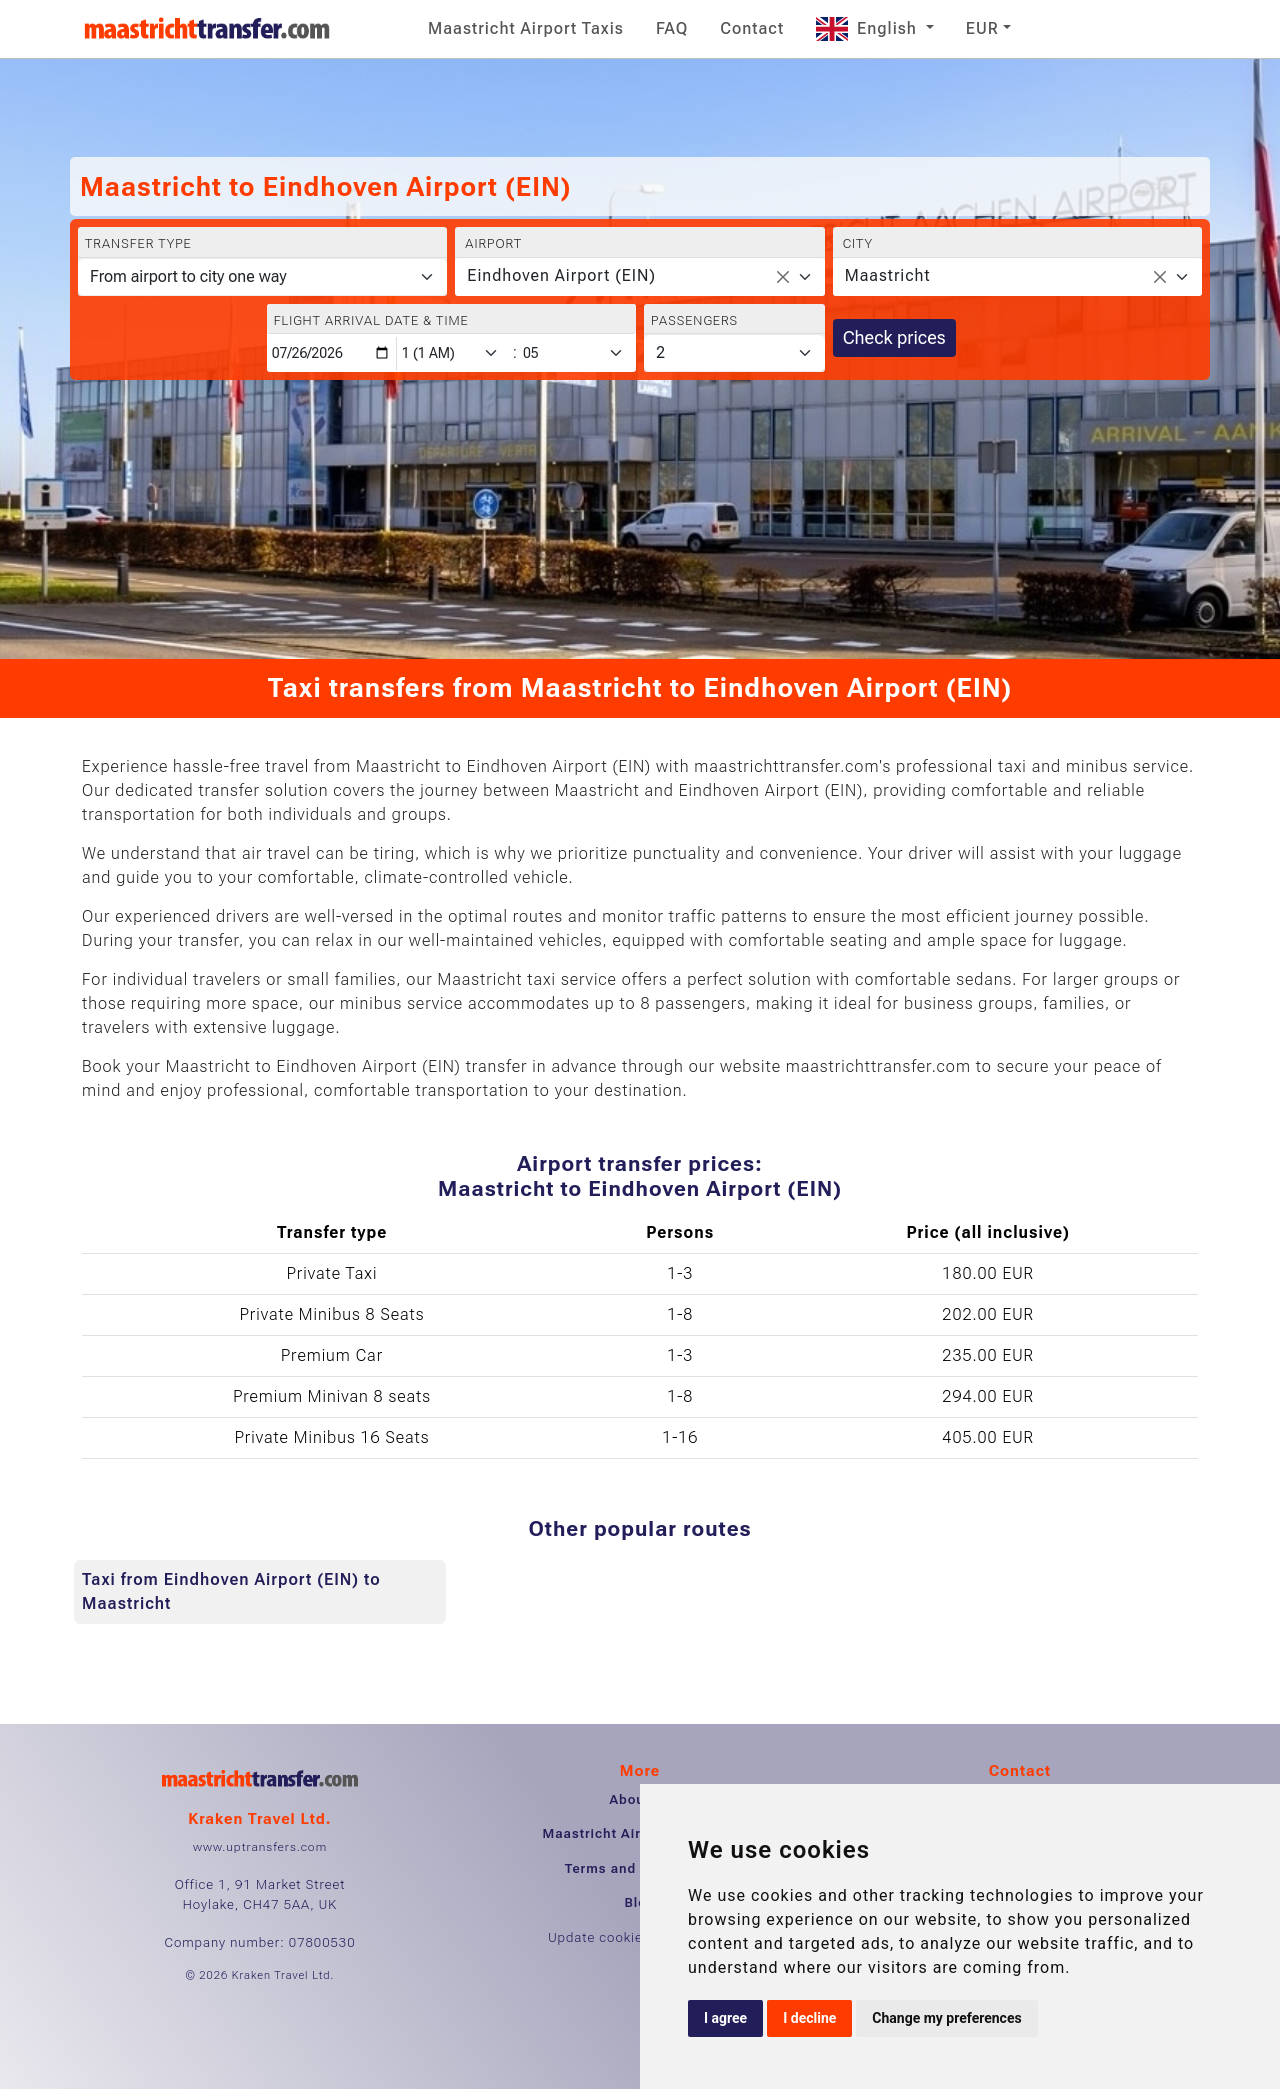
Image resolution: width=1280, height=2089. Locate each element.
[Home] (207, 29)
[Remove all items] (783, 277)
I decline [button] (809, 2018)
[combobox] (639, 277)
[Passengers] (734, 353)
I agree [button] (725, 2018)
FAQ (672, 28)
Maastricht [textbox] (888, 275)
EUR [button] (982, 28)
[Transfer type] (262, 277)
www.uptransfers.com (260, 1847)
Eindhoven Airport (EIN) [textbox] (561, 275)
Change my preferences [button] (946, 2018)
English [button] (869, 28)
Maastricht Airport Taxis (526, 28)
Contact (752, 28)
